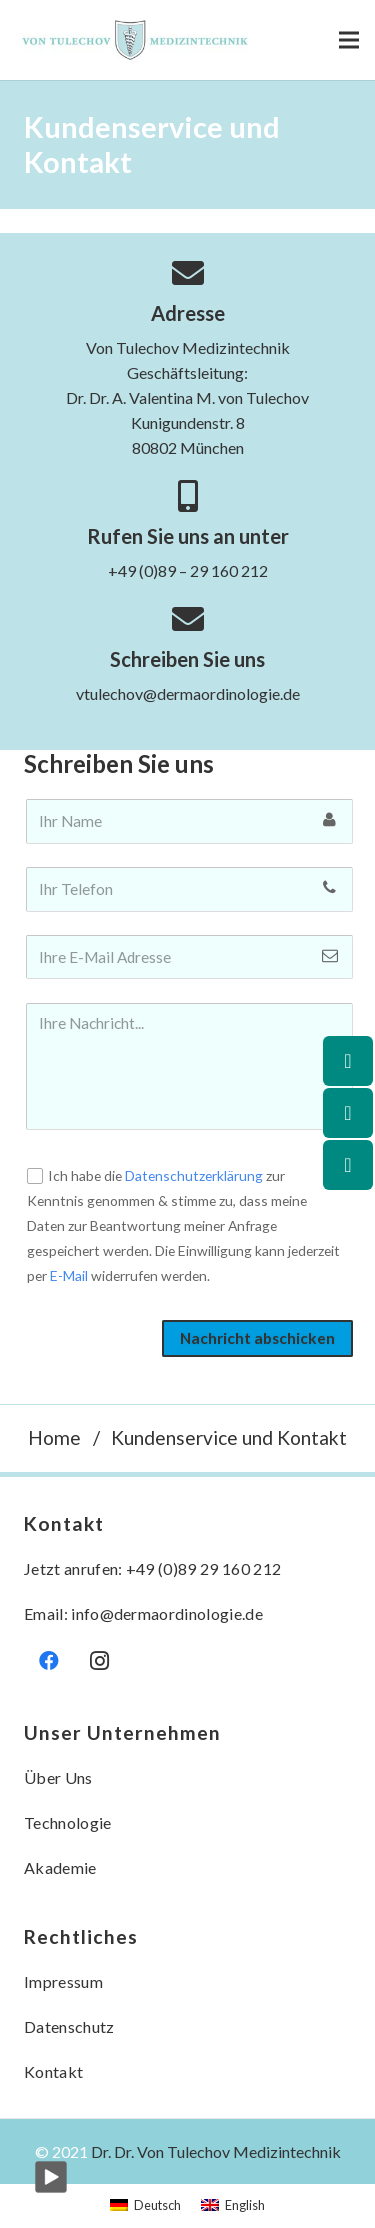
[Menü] (349, 40)
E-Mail (69, 1275)
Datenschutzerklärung (194, 1175)
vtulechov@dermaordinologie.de (188, 693)
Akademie (60, 1867)
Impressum (63, 1981)
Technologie (68, 1822)
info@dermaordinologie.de (167, 1613)
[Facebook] (49, 1661)
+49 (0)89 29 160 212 (203, 1568)
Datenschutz (69, 2026)
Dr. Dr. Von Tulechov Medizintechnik (216, 2151)
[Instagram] (99, 1661)
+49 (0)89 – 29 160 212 (188, 570)
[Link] (136, 40)
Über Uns (58, 1777)
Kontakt (53, 2071)
